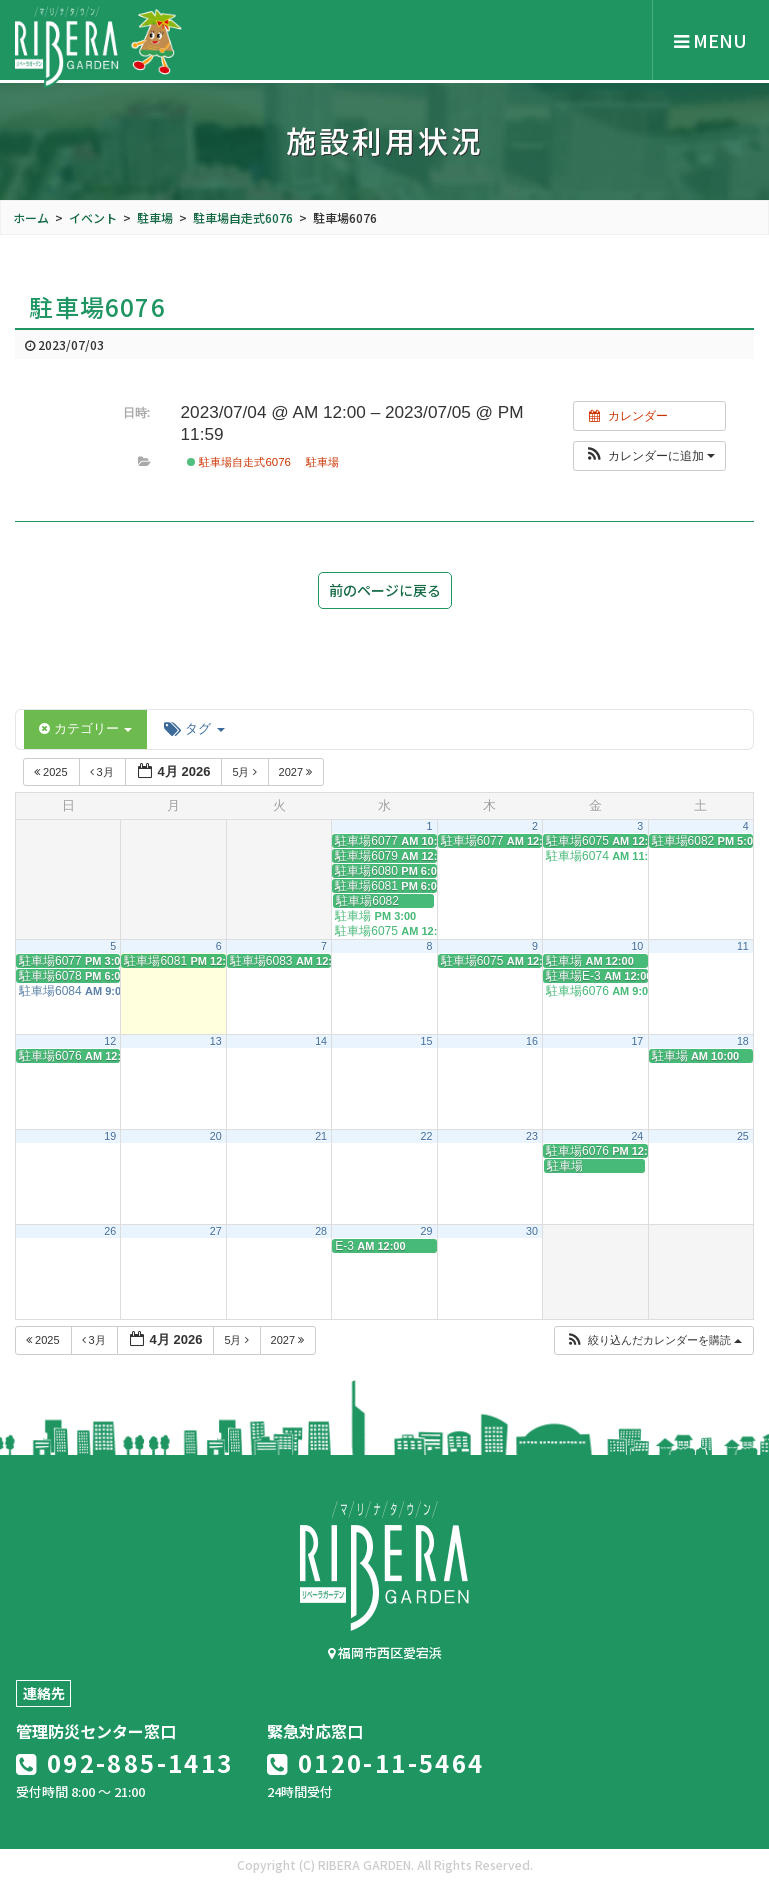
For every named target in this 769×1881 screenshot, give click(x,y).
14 (321, 1041)
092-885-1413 (125, 1762)
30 (532, 1231)
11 (743, 946)
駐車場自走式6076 (239, 462)
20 (216, 1136)
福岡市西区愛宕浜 (385, 1652)
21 (321, 1136)
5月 (245, 772)
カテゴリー (85, 728)
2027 (297, 772)
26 (110, 1231)
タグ (194, 728)
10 (637, 946)
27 (216, 1231)
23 (532, 1136)
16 (532, 1041)
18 (743, 1041)
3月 (103, 772)
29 (427, 1231)
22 (427, 1136)
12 (110, 1041)
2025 (52, 772)
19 (110, 1136)
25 (743, 1136)
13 (216, 1041)
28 (321, 1231)
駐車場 (322, 462)
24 (637, 1136)
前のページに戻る (385, 590)
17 (637, 1041)
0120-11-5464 (376, 1762)
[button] (649, 456)
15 (427, 1041)
